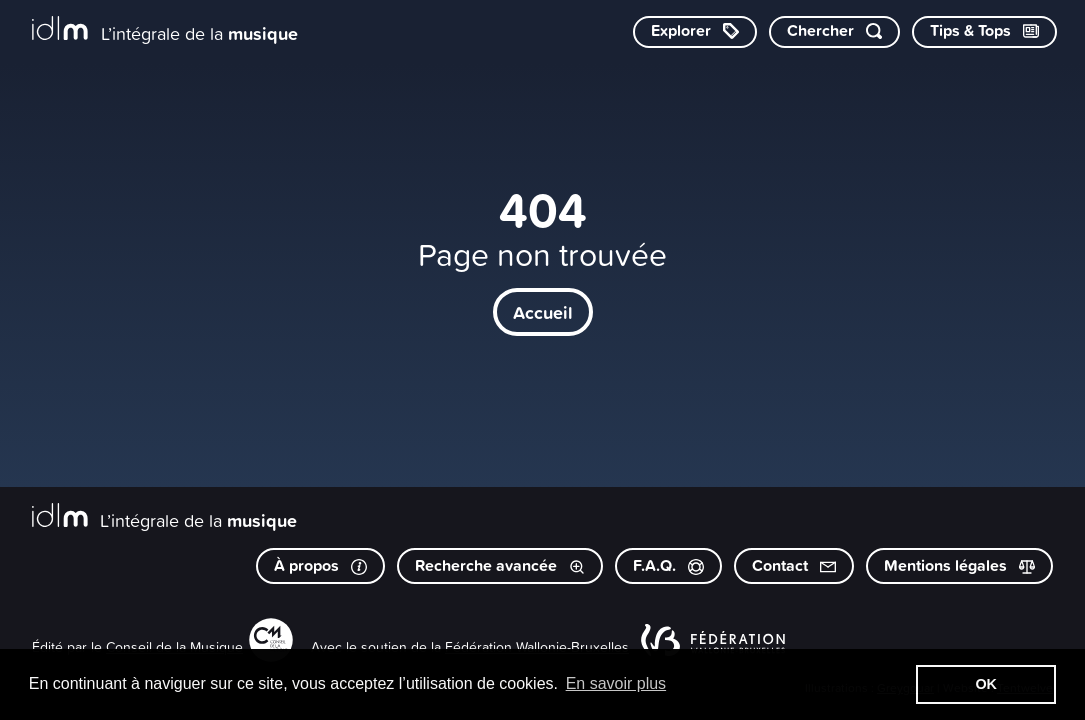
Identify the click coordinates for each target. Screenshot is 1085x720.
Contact (794, 565)
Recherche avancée (500, 565)
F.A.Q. (668, 565)
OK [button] (986, 684)
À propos (320, 565)
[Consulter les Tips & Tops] (984, 32)
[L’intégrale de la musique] (165, 30)
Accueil (543, 312)
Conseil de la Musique (174, 646)
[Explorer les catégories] (695, 32)
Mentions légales (959, 565)
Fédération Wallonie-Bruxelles (537, 646)
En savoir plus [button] (616, 683)
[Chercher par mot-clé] (834, 32)
